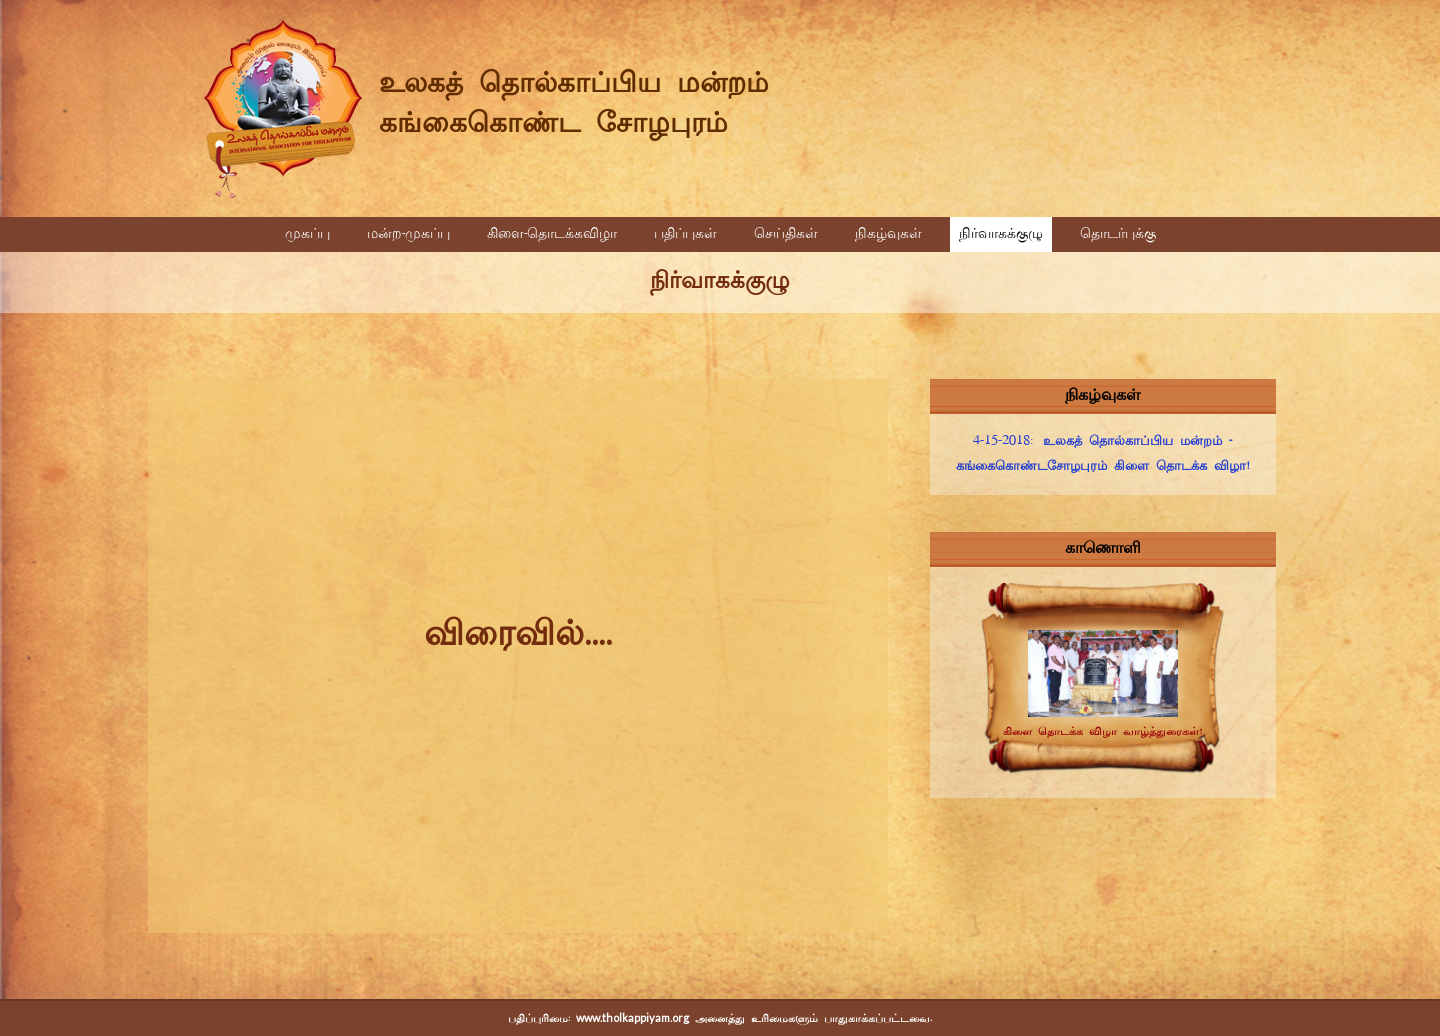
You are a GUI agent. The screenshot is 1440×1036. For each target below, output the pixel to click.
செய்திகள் (786, 235)
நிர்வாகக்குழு (1001, 235)
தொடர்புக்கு (1118, 235)
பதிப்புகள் (685, 235)
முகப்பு (307, 235)
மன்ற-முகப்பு (408, 235)
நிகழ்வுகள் (888, 235)
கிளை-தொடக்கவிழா (552, 235)
